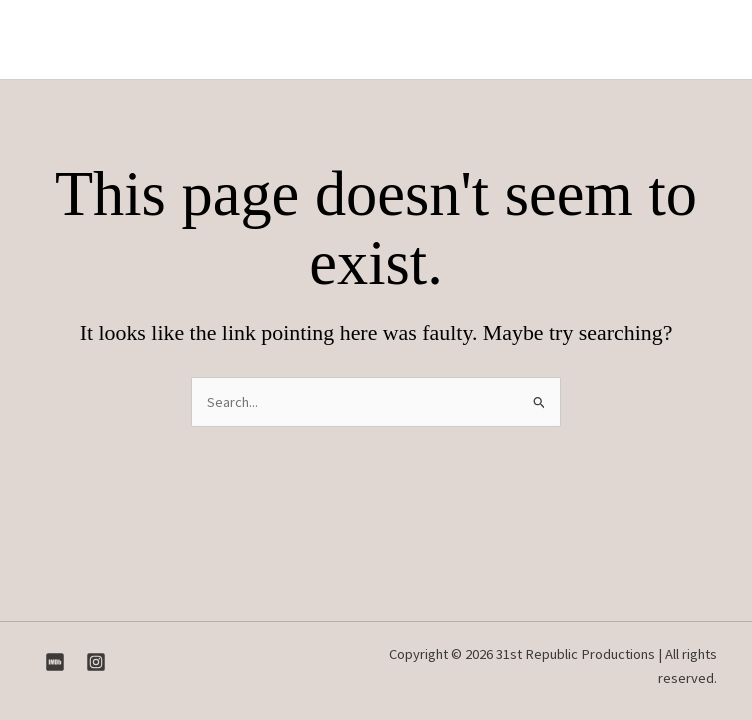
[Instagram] (96, 662)
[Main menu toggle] (701, 40)
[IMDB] (55, 662)
